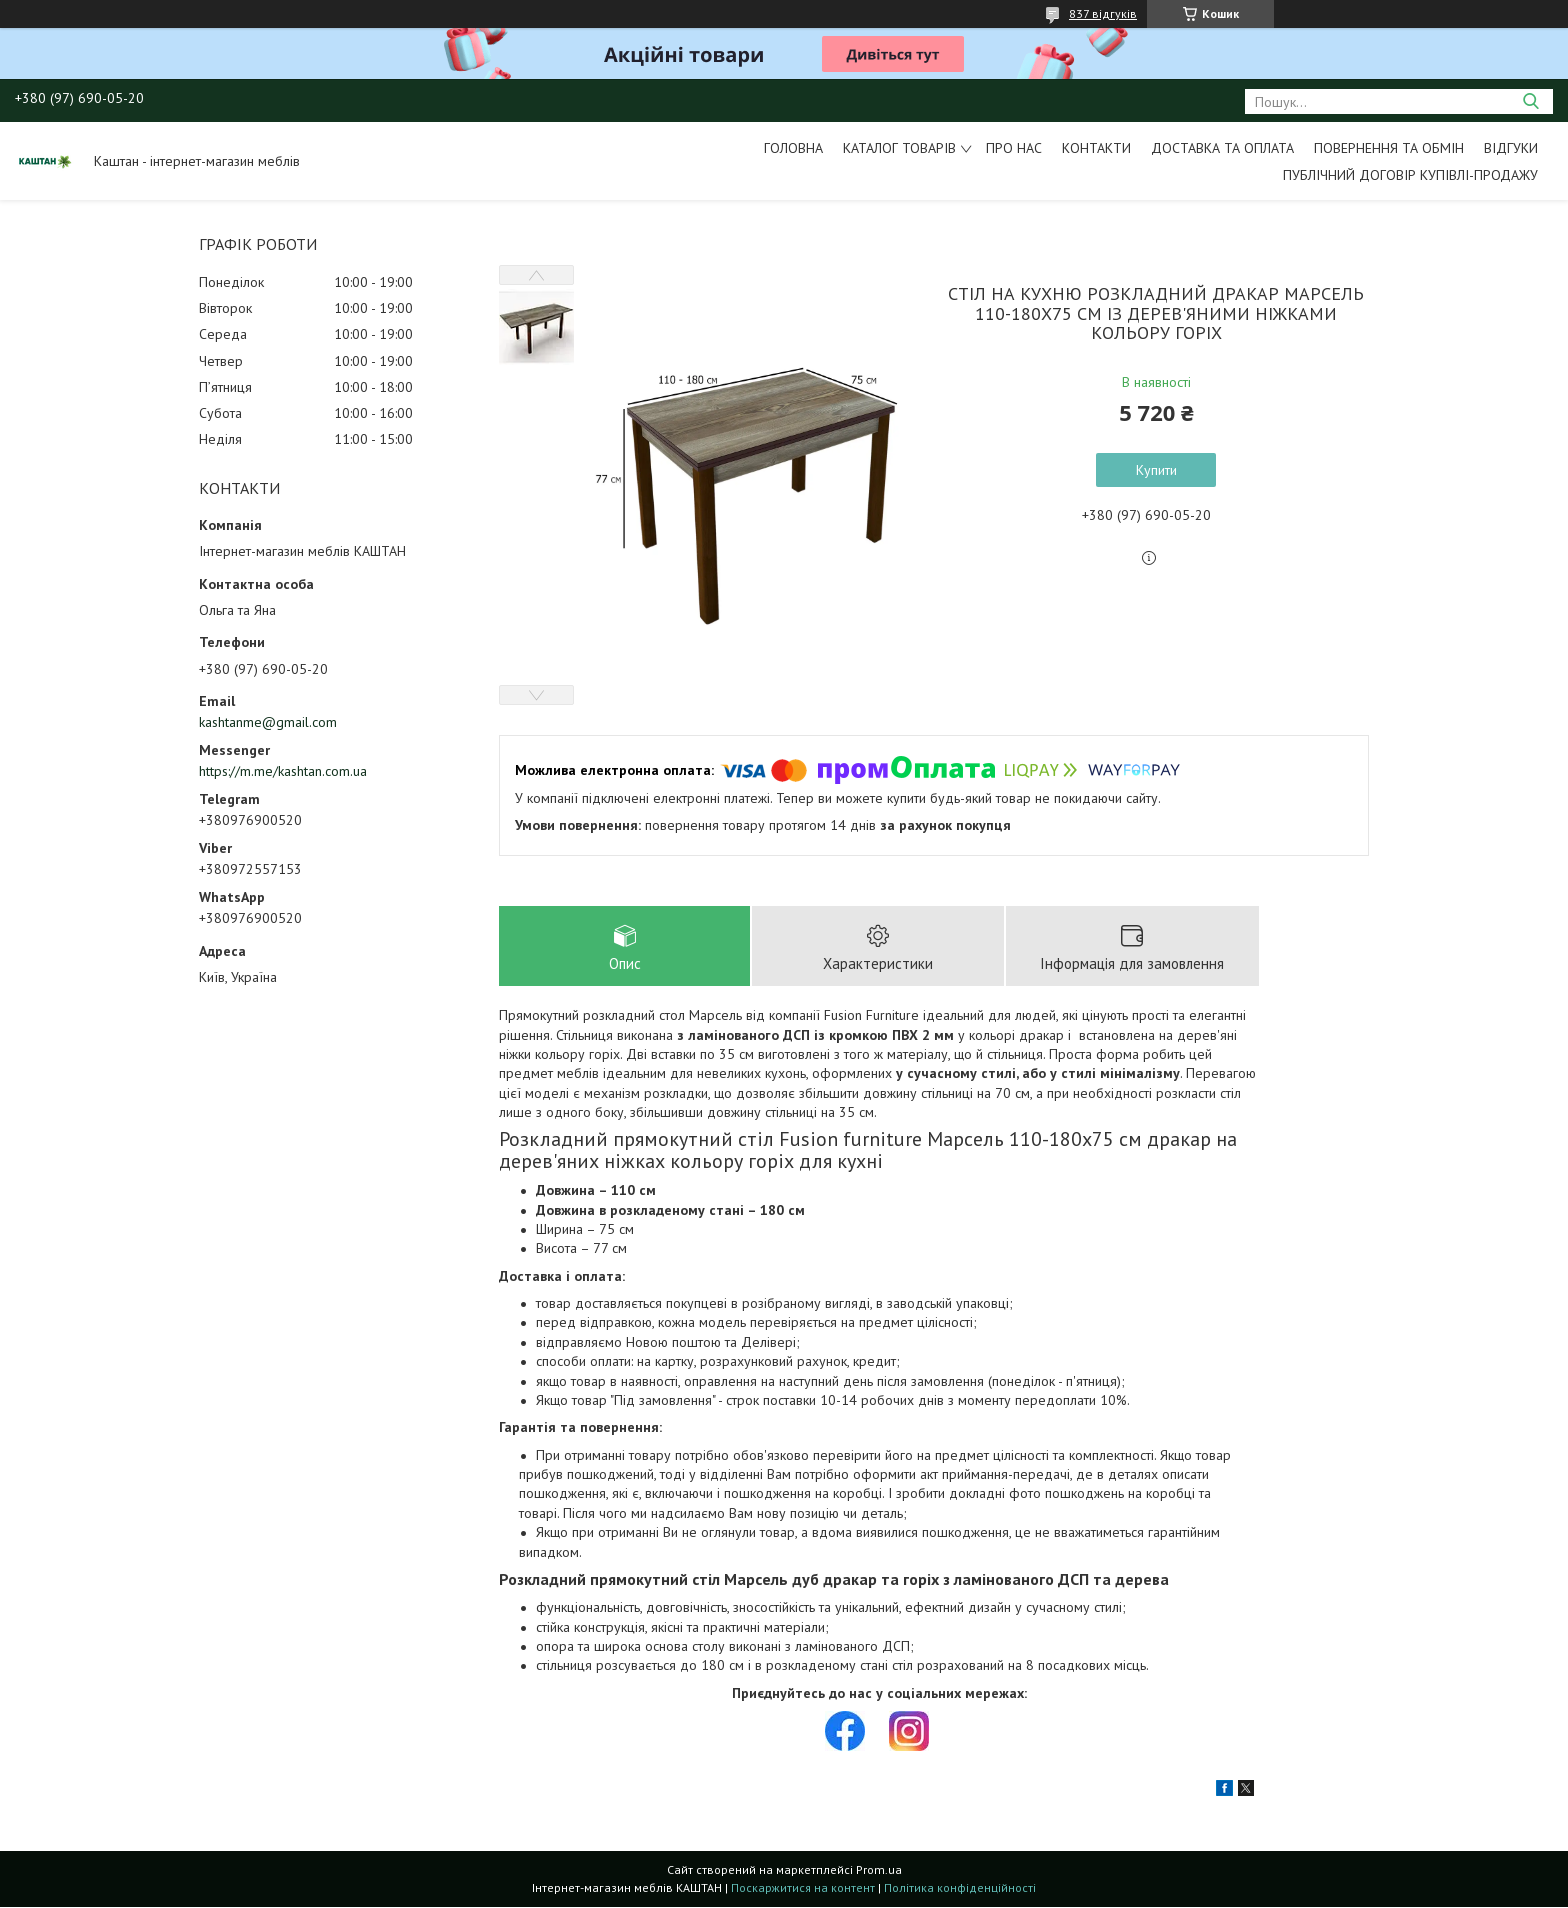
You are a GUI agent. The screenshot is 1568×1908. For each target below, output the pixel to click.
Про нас (1014, 148)
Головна (793, 148)
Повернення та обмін (1389, 148)
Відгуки (1511, 148)
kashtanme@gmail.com (268, 722)
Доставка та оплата (1222, 148)
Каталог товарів (899, 148)
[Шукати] (1530, 101)
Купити (1156, 470)
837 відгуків (1103, 13)
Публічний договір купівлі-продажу (1410, 175)
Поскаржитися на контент (803, 1888)
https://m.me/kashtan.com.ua (283, 771)
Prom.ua (879, 1870)
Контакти (1096, 148)
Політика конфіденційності (960, 1888)
